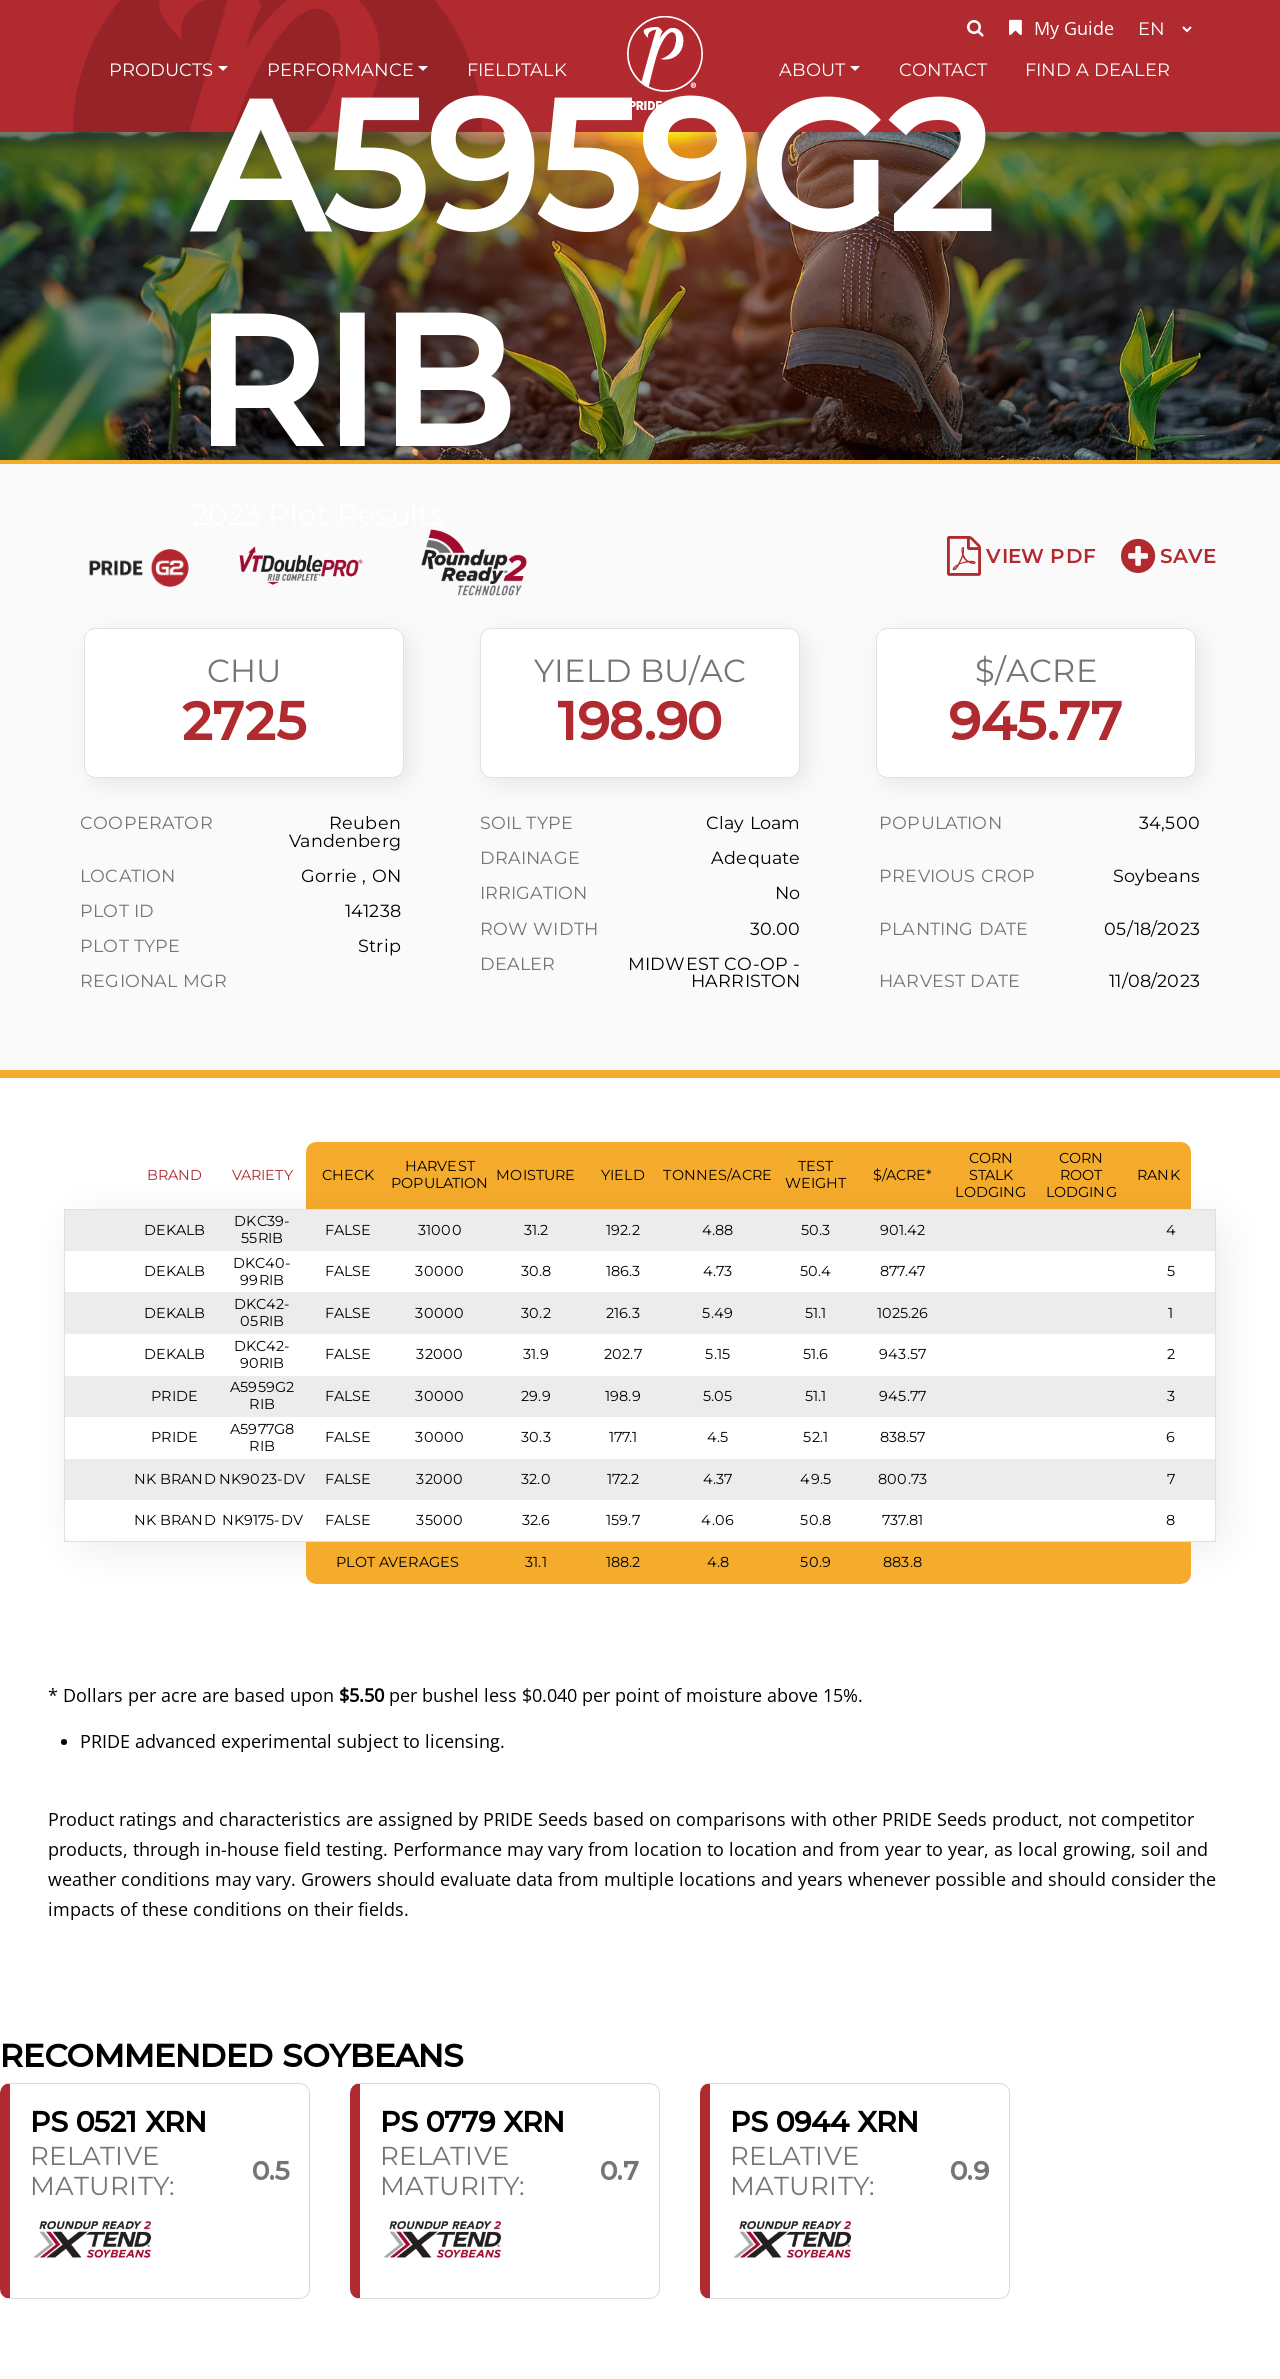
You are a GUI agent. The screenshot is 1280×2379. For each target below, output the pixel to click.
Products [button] (161, 69)
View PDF (1021, 556)
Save (1168, 556)
